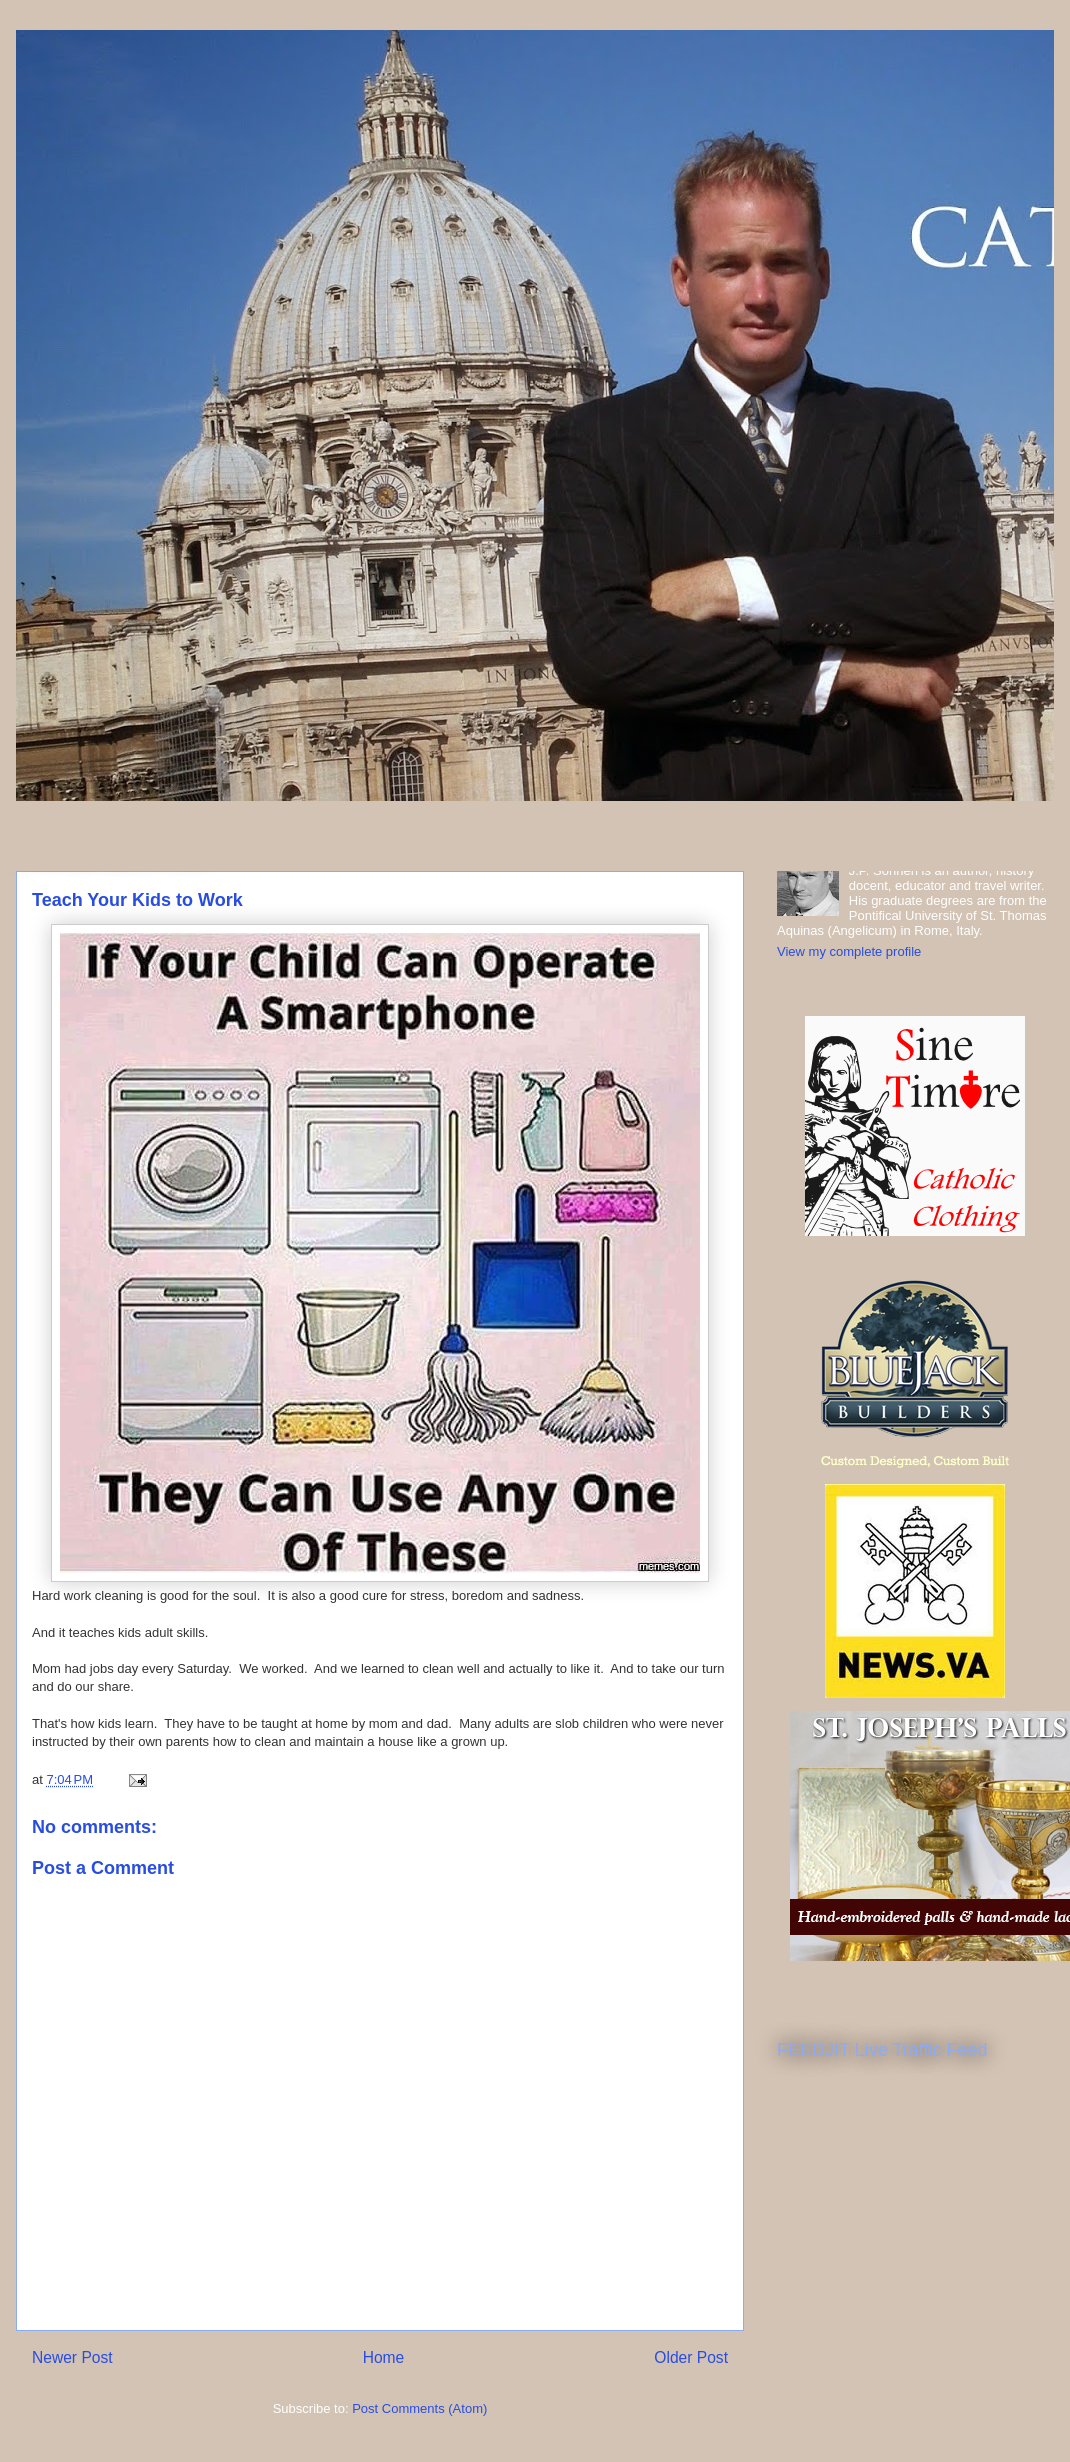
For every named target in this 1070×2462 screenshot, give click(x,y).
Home (384, 2357)
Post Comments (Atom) (419, 2408)
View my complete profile (849, 951)
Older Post (691, 2357)
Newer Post (72, 2357)
